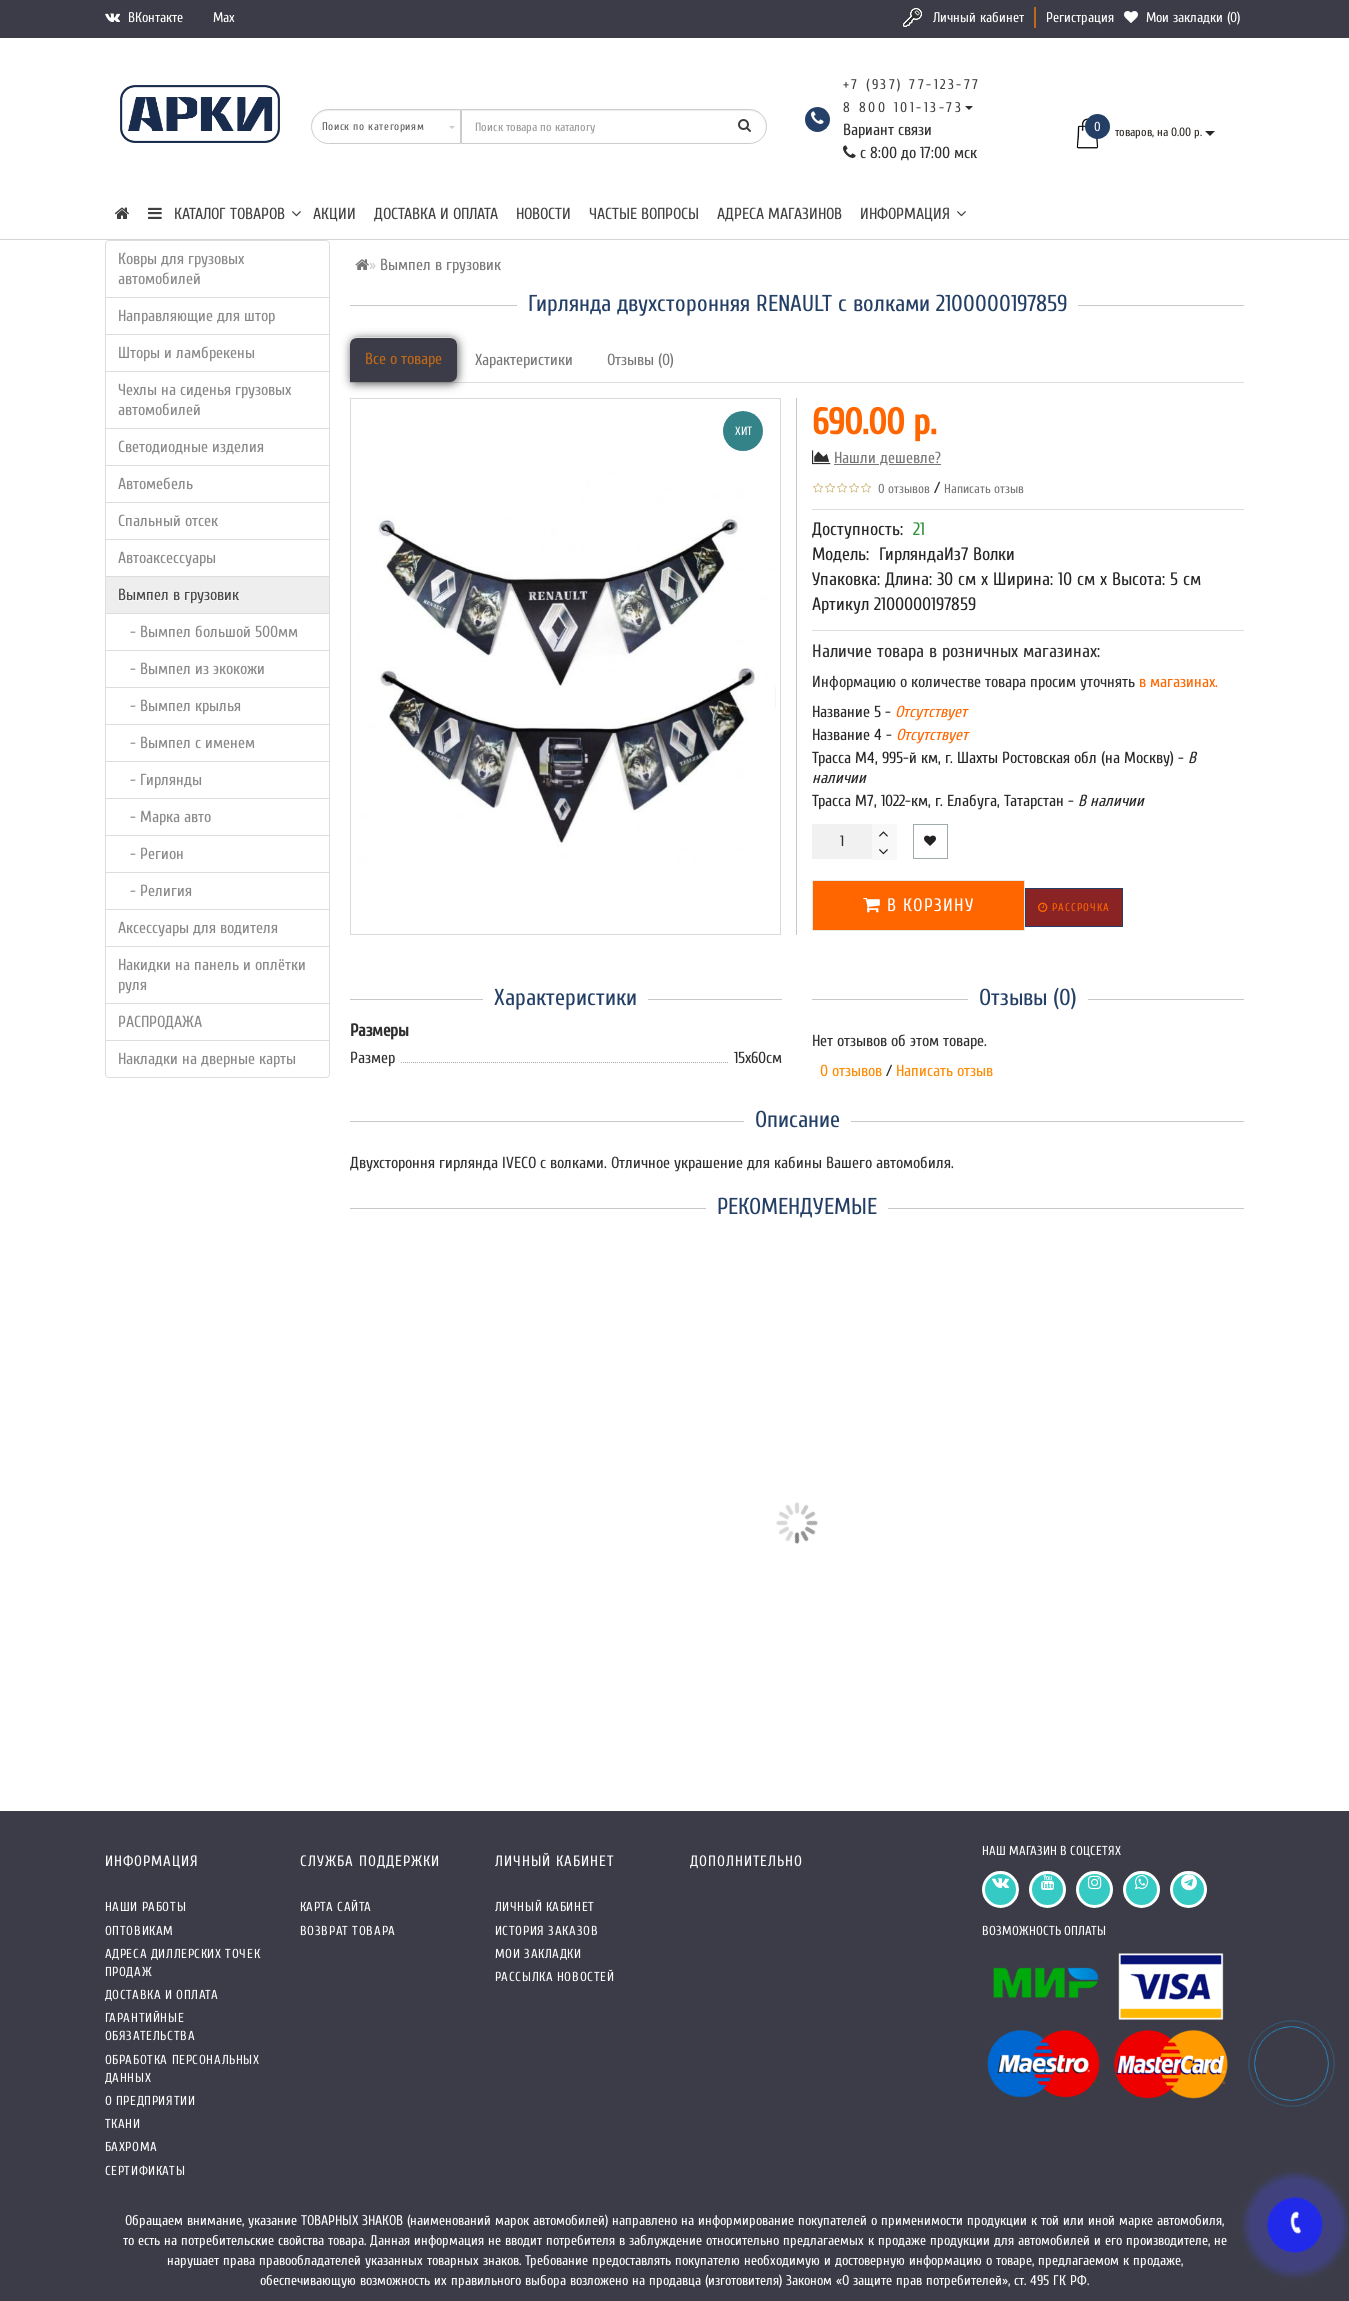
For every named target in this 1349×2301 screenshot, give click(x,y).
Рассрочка (1074, 907)
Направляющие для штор (196, 316)
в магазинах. (1176, 682)
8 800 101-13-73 (903, 107)
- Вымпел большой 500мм (208, 632)
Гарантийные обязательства (150, 2026)
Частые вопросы (644, 214)
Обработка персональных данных (182, 2068)
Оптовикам (139, 1930)
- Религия (155, 891)
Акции (334, 214)
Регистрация (1080, 17)
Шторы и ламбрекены (186, 353)
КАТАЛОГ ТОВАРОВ (224, 214)
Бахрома (131, 2146)
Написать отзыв (984, 488)
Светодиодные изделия (191, 447)
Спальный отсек (168, 521)
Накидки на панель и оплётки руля (212, 975)
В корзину (918, 905)
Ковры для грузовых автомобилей (181, 269)
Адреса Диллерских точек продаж (183, 1962)
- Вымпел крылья (179, 706)
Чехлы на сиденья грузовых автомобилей (204, 400)
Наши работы (146, 1906)
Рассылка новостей (555, 1976)
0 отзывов (901, 488)
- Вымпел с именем (186, 743)
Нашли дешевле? (887, 458)
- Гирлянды (160, 780)
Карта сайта (336, 1906)
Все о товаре (403, 359)
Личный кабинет (978, 17)
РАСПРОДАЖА (160, 1022)
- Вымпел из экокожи (191, 669)
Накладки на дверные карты (207, 1059)
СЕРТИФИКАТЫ (145, 2170)
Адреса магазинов (779, 214)
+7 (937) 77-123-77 (912, 84)
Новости (543, 214)
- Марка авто (164, 817)
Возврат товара (348, 1930)
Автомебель (155, 484)
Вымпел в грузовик (178, 595)
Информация (913, 214)
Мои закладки (538, 1953)
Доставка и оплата (436, 214)
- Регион (151, 854)
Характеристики (524, 360)
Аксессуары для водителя (198, 928)
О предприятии (150, 2100)
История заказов (547, 1930)
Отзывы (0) (640, 360)
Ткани (123, 2123)
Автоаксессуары (167, 558)
